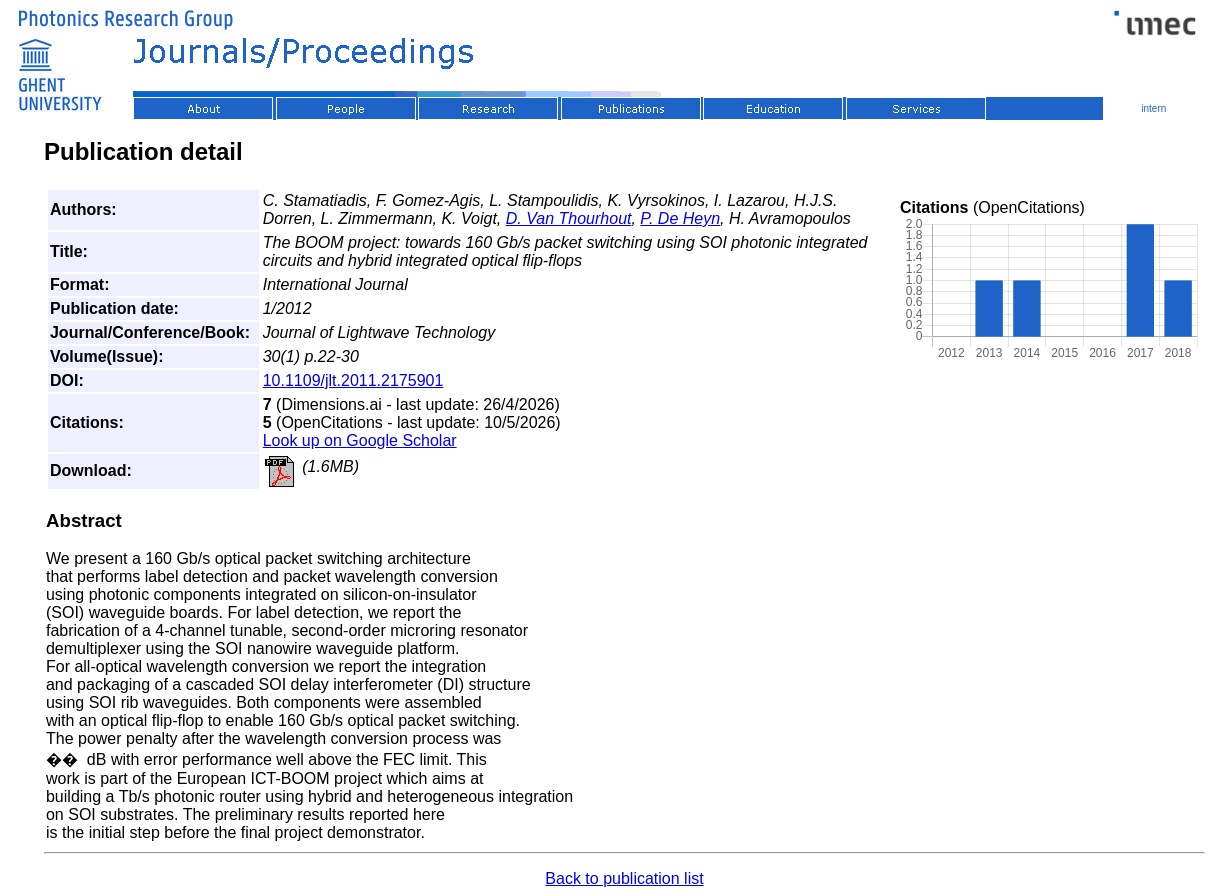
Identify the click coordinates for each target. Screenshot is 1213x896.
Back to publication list (624, 878)
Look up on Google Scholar (360, 440)
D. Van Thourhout (569, 218)
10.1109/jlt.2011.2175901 (353, 380)
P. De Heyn (680, 218)
